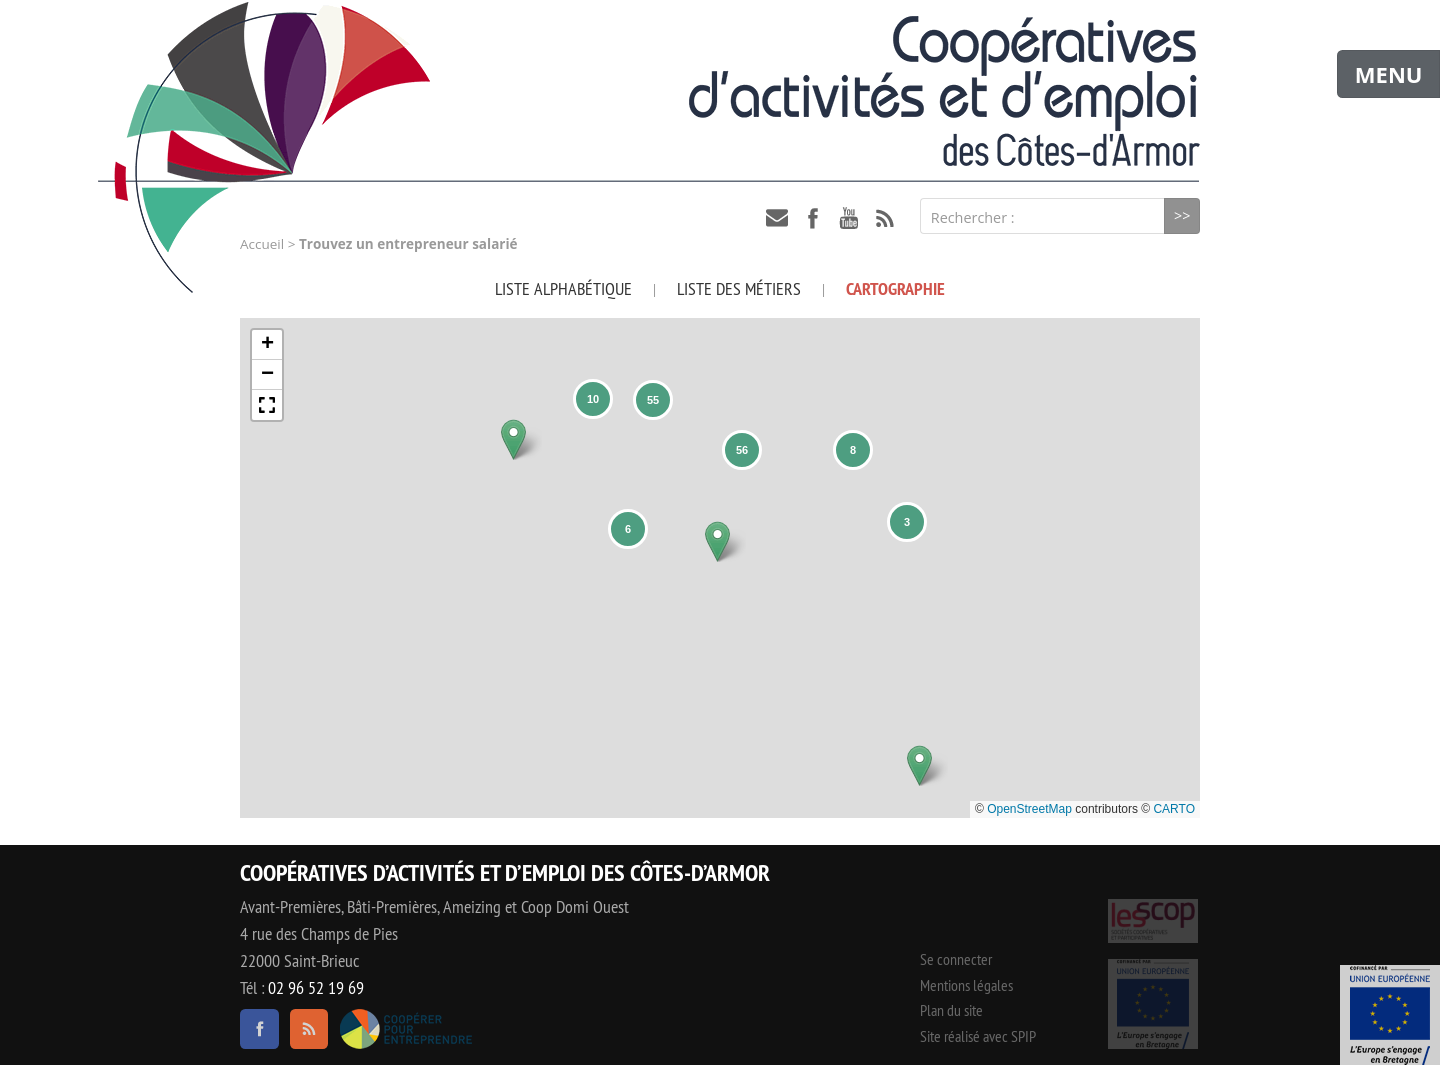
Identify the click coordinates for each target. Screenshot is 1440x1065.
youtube (849, 218)
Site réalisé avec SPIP (978, 1036)
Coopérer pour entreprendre (405, 1029)
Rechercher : (973, 217)
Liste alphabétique (563, 288)
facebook (813, 218)
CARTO (1174, 809)
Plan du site (951, 1010)
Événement (1390, 1015)
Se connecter (956, 959)
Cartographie (895, 288)
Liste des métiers (739, 288)
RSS (885, 218)
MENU (1389, 74)
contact (777, 218)
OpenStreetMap (1029, 809)
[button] (513, 439)
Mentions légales (966, 985)
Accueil (262, 244)
